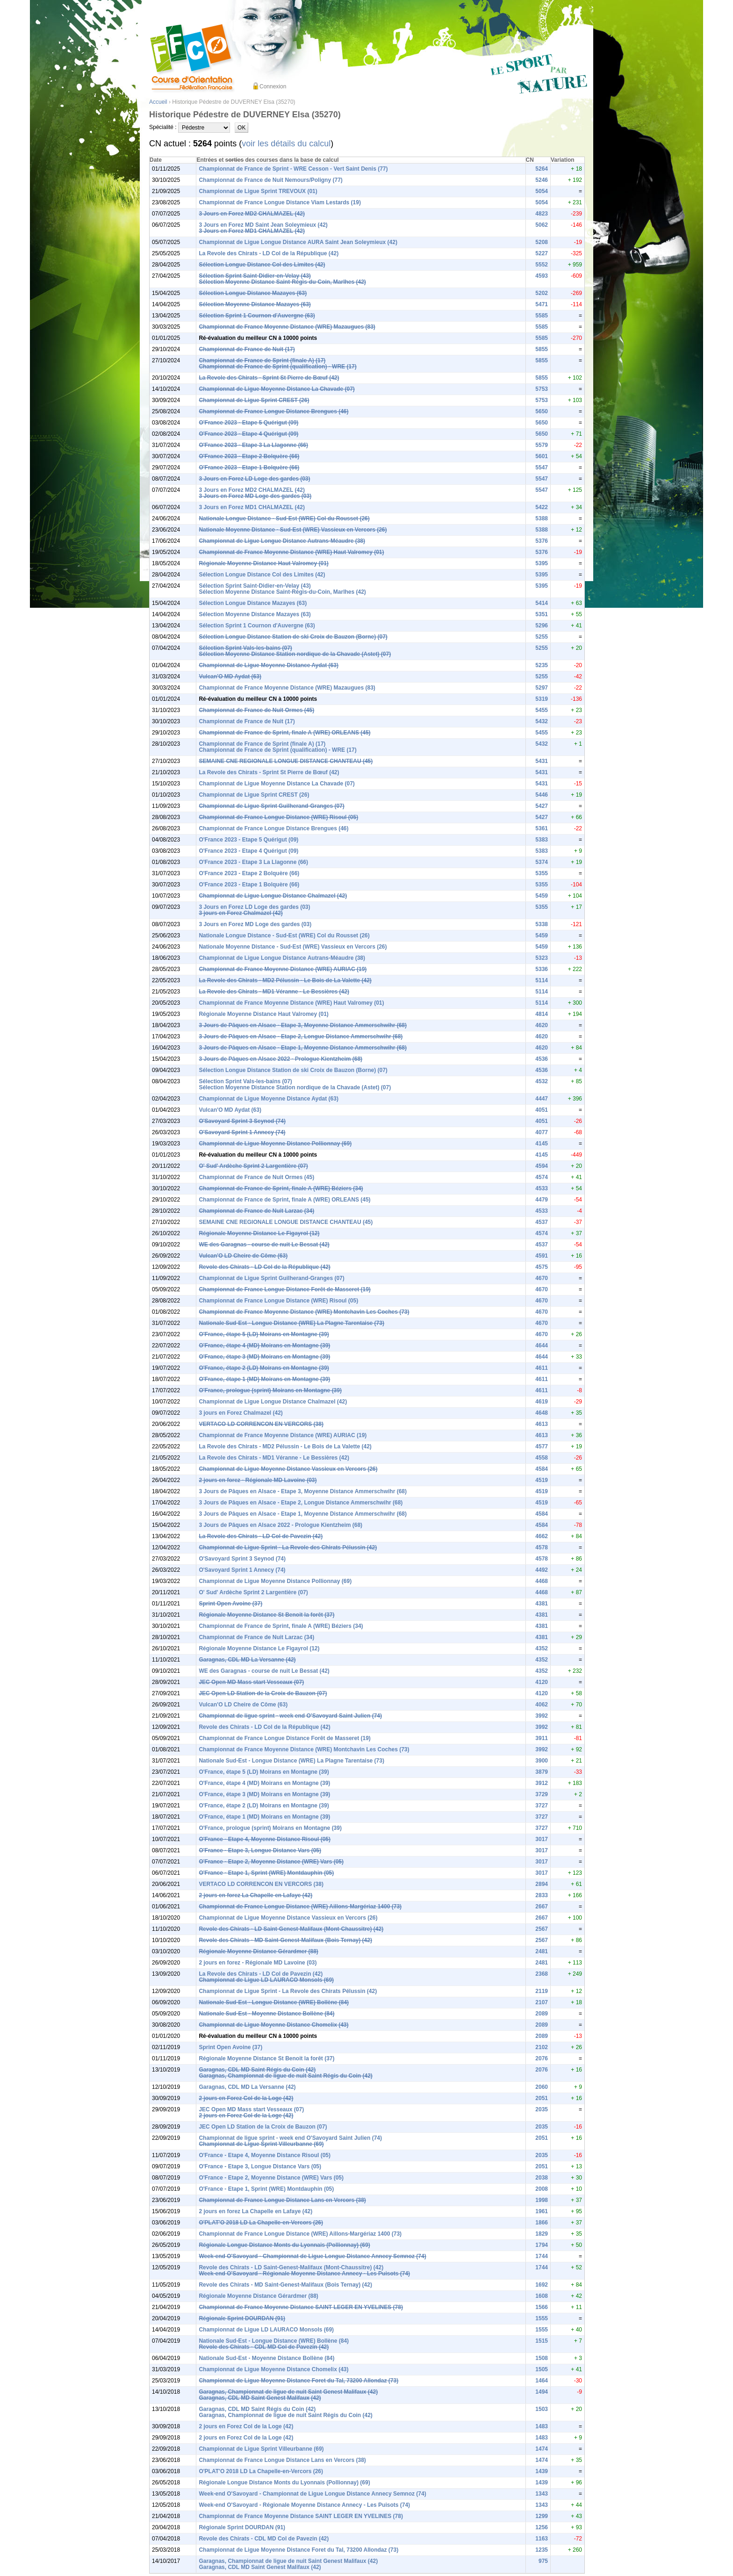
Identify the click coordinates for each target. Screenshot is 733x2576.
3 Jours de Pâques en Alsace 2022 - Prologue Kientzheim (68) (280, 1059)
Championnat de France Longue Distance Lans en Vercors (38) (282, 2200)
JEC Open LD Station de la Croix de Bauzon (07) (263, 1693)
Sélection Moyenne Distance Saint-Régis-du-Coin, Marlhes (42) (282, 282)
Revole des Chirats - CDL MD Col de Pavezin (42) (264, 2347)
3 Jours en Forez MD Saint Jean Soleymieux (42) (263, 225)
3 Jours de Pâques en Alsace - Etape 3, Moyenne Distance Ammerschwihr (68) (303, 1025)
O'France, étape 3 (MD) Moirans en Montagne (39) (264, 1356)
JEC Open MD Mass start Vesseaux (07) (251, 1682)
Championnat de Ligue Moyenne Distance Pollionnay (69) (275, 1143)
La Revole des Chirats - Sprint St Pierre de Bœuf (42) (269, 377)
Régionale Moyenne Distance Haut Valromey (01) (263, 563)
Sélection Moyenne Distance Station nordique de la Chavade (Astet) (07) (295, 654)
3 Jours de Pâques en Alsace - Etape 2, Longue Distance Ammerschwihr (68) (300, 1036)
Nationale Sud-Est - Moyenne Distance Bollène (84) (266, 2013)
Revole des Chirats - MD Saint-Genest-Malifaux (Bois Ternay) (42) (285, 1940)
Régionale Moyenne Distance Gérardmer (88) (258, 1951)
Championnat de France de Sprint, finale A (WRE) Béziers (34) (281, 1188)
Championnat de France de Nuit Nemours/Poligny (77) (270, 180)
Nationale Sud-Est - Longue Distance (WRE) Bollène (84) (274, 2002)
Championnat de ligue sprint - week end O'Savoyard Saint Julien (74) (290, 1716)
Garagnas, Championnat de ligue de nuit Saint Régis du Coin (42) (285, 2075)
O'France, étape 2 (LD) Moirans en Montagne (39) (264, 1368)
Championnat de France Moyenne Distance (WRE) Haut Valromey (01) (291, 552)
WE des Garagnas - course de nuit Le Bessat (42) (264, 1244)
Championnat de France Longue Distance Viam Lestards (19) (280, 202)
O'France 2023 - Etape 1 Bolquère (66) (249, 467)
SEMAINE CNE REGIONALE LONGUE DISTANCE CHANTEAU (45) (286, 761)
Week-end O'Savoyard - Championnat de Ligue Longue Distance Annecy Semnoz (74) (312, 2256)
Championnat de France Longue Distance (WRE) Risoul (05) (278, 817)
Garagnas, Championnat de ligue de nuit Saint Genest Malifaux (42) (288, 2392)
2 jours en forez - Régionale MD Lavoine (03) (257, 1480)
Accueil (158, 102)
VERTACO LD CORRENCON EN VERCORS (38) (261, 1424)
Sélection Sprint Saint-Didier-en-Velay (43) (254, 276)
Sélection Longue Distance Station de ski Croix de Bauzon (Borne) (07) (293, 636)
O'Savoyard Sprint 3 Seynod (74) (242, 1121)
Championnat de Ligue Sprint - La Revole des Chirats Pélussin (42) (288, 1547)
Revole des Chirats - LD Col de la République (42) (264, 1267)
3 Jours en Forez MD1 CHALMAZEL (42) (251, 231)
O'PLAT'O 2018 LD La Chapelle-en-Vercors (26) (261, 2222)
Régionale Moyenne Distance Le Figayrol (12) (259, 1233)
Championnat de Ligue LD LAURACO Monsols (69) (266, 1980)
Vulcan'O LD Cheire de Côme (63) (243, 1255)
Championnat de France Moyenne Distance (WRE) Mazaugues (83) (287, 327)
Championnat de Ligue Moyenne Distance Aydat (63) (268, 665)
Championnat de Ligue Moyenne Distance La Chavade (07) (276, 389)
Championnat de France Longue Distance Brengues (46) (273, 411)
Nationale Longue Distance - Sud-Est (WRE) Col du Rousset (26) (284, 518)
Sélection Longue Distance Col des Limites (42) (262, 264)
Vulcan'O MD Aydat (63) (230, 676)
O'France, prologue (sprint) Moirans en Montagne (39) (270, 1390)
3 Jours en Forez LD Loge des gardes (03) (254, 478)
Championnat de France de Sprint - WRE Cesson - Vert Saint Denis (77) (293, 168)
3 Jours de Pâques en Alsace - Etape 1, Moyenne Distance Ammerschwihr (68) (303, 1047)
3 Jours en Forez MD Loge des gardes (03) (255, 496)
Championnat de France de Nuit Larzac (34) (256, 1211)
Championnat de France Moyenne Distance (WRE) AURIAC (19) (282, 969)
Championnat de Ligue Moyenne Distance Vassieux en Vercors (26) (288, 1469)
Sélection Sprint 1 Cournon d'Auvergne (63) (257, 315)
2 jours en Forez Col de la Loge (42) (246, 2098)
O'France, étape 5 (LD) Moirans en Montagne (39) (264, 1334)
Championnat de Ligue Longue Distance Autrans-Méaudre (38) (282, 541)
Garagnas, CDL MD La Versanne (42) (247, 1659)
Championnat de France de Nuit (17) (247, 349)
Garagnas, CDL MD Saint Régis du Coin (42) (257, 2069)
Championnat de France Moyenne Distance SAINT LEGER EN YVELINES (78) (301, 2307)
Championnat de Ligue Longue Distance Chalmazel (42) (273, 895)
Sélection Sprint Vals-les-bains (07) (245, 648)
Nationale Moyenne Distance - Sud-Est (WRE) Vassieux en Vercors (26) (293, 529)
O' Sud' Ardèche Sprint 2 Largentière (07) (253, 1166)
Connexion (272, 86)
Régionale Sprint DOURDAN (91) (242, 2318)
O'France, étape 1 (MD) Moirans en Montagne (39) (264, 1379)
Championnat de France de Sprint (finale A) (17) (262, 360)
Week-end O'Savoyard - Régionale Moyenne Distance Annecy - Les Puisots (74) (304, 2273)
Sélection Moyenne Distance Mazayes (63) (254, 304)
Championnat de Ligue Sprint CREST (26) (254, 400)
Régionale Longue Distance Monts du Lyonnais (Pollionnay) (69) (284, 2245)
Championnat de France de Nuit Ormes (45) (256, 710)
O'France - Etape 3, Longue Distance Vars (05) (260, 1850)
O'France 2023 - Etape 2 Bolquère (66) (249, 456)
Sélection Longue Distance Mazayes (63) (253, 293)
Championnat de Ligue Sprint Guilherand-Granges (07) (271, 806)
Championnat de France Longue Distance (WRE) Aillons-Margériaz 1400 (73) (300, 1906)
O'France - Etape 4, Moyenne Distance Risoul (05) (265, 1839)
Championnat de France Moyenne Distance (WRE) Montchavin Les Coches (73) (304, 1312)
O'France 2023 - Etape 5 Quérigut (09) (248, 422)
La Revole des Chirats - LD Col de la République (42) (268, 253)
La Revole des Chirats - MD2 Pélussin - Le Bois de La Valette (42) (285, 980)
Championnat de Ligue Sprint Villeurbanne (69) (261, 2144)
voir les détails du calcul (286, 143)
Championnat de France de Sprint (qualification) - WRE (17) (277, 366)
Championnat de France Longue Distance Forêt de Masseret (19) (284, 1289)
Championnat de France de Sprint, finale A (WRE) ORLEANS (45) (284, 732)
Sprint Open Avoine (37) (230, 1603)
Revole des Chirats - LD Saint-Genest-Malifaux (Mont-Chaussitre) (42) (291, 1929)
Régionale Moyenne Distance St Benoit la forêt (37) (266, 1615)
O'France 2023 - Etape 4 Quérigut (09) (248, 434)
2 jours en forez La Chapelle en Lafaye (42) (255, 1895)
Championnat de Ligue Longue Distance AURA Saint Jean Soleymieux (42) (298, 242)
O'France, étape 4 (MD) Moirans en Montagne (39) (264, 1345)
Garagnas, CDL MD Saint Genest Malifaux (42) (260, 2398)
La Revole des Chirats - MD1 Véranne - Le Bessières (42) (274, 991)
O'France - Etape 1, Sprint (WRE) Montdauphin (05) (266, 1873)
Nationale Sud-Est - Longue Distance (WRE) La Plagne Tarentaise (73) (291, 1323)
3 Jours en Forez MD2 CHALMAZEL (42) (251, 213)
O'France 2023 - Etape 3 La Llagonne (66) (253, 445)
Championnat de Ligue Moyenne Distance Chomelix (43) (273, 2025)
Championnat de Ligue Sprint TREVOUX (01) (258, 191)
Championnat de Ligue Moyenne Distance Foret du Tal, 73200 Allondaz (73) (298, 2380)
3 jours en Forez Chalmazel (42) (240, 913)
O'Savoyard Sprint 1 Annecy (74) (242, 1132)
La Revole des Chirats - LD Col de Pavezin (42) (261, 1536)
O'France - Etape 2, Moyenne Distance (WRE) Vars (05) (271, 1861)
